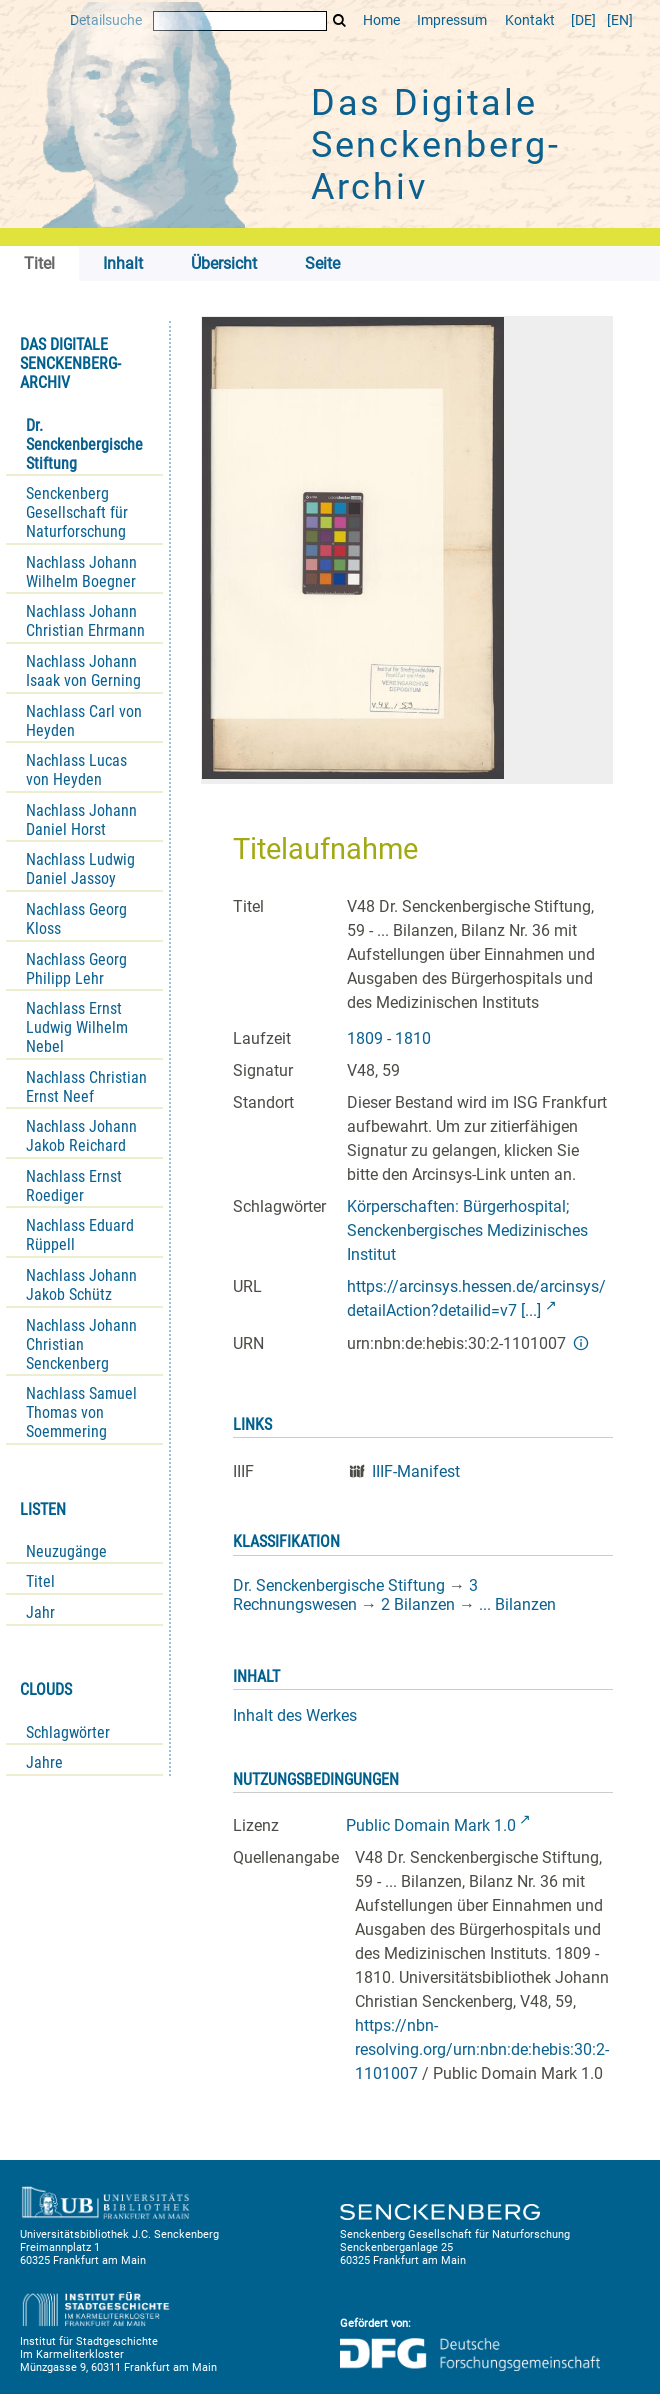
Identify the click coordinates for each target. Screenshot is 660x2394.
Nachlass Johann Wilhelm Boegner (81, 572)
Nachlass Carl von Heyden (84, 721)
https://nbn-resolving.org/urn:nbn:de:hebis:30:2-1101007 (482, 2049)
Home (381, 20)
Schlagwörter (68, 1732)
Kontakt (530, 20)
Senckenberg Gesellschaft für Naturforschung (77, 512)
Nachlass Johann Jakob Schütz (81, 1285)
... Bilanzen (517, 1604)
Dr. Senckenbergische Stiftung (84, 444)
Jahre (44, 1762)
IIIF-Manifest (416, 1471)
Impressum (452, 20)
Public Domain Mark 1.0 (431, 1825)
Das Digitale (435, 145)
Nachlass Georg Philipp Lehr (76, 969)
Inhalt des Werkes (295, 1715)
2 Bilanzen (418, 1604)
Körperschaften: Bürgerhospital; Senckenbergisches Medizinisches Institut (467, 1230)
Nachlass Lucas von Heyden (76, 770)
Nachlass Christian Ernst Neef (86, 1087)
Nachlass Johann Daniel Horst (81, 820)
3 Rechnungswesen (355, 1595)
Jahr (40, 1612)
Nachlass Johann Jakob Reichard (81, 1136)
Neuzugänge (66, 1551)
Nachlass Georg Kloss (76, 919)
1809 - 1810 (389, 1038)
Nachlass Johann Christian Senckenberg (81, 1344)
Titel (40, 1581)
